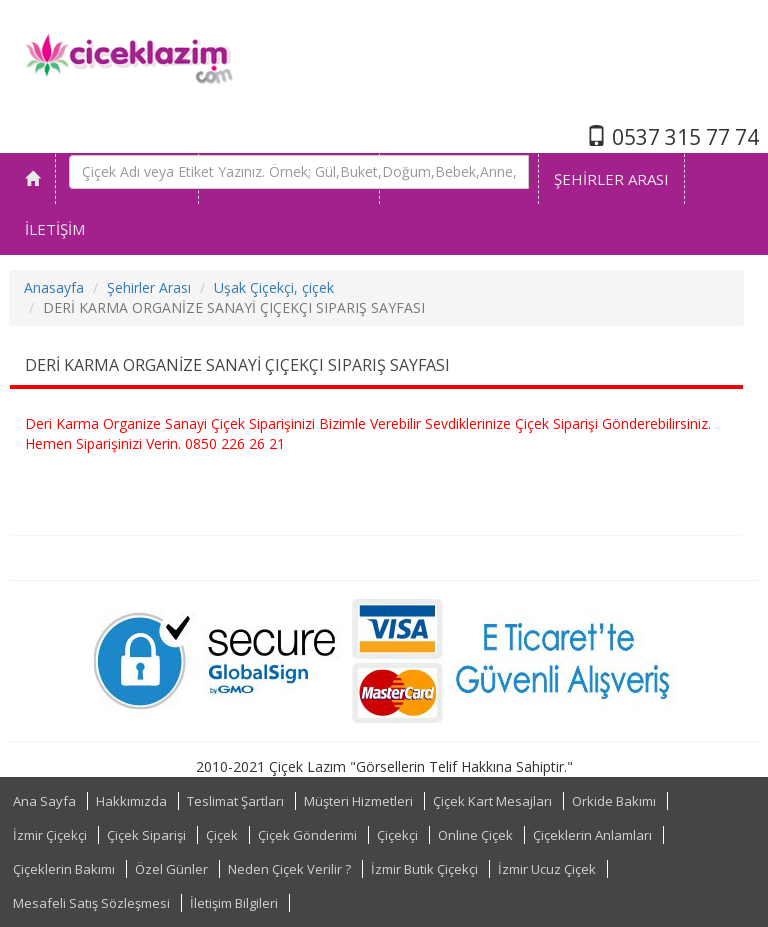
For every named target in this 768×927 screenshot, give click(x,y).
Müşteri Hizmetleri (358, 801)
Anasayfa (54, 287)
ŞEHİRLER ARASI (611, 179)
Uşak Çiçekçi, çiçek (274, 287)
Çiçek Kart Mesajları (492, 801)
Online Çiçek (475, 835)
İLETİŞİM (55, 229)
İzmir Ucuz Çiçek (547, 869)
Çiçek (222, 835)
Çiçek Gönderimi (307, 835)
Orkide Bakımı (614, 801)
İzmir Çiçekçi (50, 835)
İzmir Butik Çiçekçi (424, 869)
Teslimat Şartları (235, 801)
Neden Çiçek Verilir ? (289, 869)
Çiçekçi (397, 835)
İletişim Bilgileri (234, 903)
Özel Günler (171, 869)
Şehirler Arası (149, 287)
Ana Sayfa (44, 801)
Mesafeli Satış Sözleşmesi (91, 903)
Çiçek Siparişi (146, 835)
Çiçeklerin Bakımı (64, 869)
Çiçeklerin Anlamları (592, 835)
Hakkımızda (131, 801)
